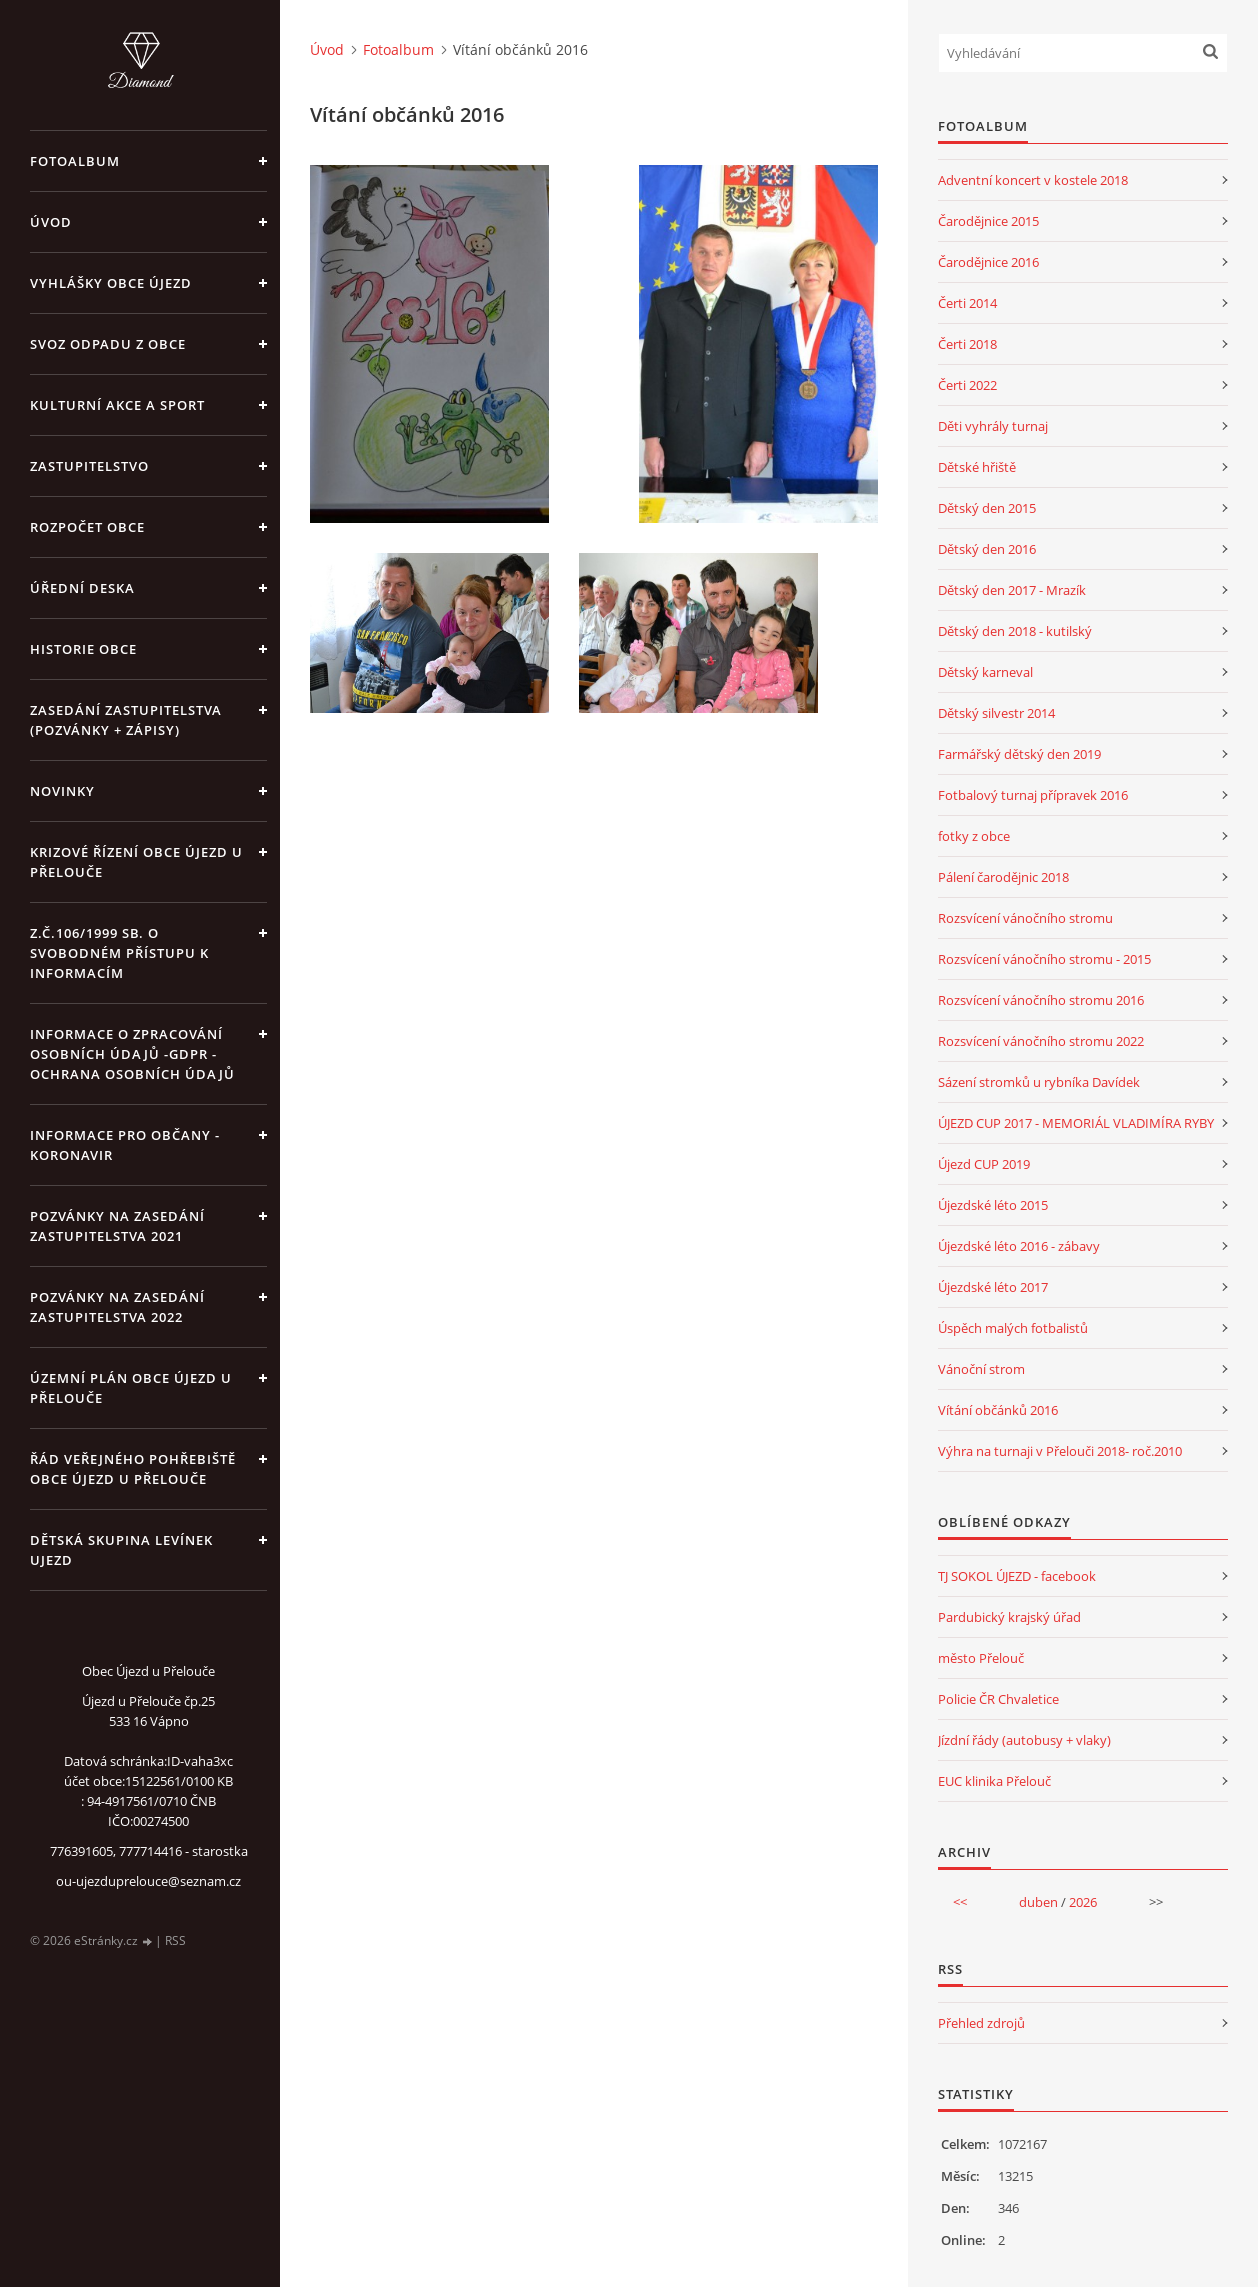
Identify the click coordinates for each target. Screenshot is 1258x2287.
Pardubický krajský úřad (1009, 1617)
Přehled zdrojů (981, 2023)
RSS (175, 1940)
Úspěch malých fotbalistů (1013, 1328)
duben (1038, 1902)
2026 (1083, 1902)
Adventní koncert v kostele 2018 (1033, 180)
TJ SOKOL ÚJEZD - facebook (1017, 1576)
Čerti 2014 (967, 303)
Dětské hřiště (977, 467)
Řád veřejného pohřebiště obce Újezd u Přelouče (133, 1469)
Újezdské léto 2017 (993, 1287)
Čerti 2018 (967, 344)
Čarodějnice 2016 (988, 262)
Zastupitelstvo (89, 466)
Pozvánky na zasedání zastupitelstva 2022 (117, 1307)
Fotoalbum (75, 161)
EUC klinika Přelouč (994, 1781)
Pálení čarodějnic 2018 (1003, 877)
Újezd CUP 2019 (984, 1164)
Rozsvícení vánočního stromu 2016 (1041, 1000)
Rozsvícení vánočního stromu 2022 (1041, 1041)
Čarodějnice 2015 (988, 221)
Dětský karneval (985, 672)
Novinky (62, 791)
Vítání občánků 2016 (998, 1410)
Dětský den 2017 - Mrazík (1012, 590)
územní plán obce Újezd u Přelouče (131, 1388)
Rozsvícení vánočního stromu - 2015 (1044, 959)
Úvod (51, 222)
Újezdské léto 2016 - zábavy (1019, 1246)
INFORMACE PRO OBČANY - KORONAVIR (125, 1145)
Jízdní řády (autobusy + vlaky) (1024, 1740)
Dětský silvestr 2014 (996, 713)
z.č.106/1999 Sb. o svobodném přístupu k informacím (119, 953)
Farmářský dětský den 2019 (1019, 754)
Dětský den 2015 (987, 508)
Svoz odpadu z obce (108, 344)
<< (960, 1902)
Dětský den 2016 (987, 549)
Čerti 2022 (967, 385)
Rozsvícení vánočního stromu (1025, 918)
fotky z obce (974, 836)
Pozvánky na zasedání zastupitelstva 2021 (117, 1226)
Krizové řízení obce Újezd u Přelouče (136, 862)
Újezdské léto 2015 (993, 1205)
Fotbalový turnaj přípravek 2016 (1033, 795)
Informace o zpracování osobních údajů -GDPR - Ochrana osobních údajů (132, 1054)
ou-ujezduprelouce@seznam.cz (148, 1881)
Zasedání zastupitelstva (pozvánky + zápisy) (126, 720)
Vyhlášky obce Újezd (111, 283)
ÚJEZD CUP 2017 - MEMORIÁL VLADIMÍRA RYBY (1076, 1123)
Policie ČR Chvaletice (998, 1699)
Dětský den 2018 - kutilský (1015, 631)
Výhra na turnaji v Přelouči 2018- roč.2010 (1060, 1451)
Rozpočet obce (87, 527)
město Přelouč (981, 1658)
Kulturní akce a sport (117, 405)
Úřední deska (82, 588)
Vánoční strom (981, 1369)
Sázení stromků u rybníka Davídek (1039, 1082)
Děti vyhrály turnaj (993, 426)
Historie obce (83, 649)
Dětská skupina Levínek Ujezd (121, 1550)
